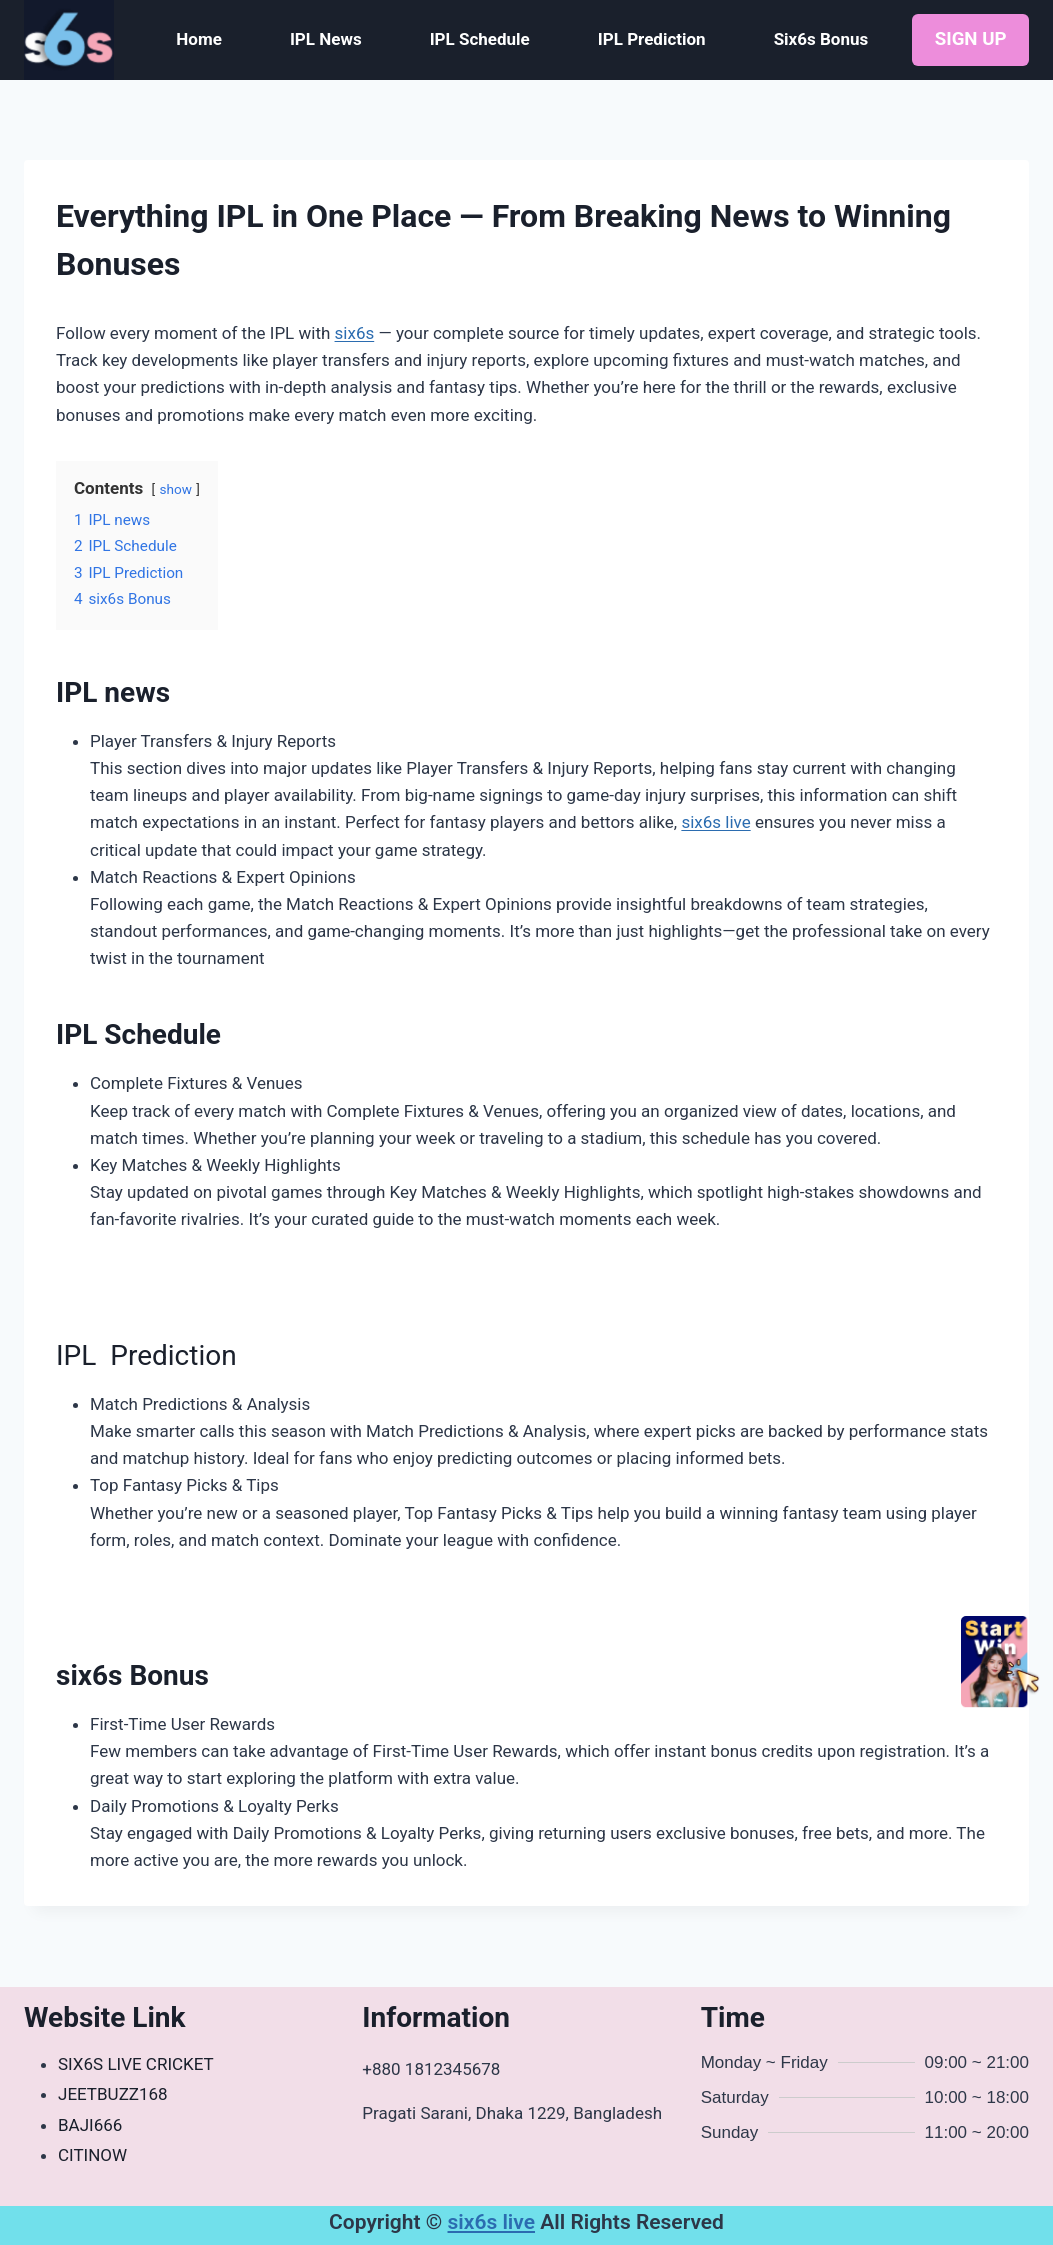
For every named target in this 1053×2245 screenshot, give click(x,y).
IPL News (326, 39)
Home (199, 39)
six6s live (715, 822)
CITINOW (92, 2155)
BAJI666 (90, 2125)
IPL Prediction (652, 39)
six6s (355, 333)
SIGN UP (971, 39)
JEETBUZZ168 (113, 2094)
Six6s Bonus (821, 39)
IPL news (113, 692)
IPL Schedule (480, 39)
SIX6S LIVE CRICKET (136, 2064)
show (175, 489)
